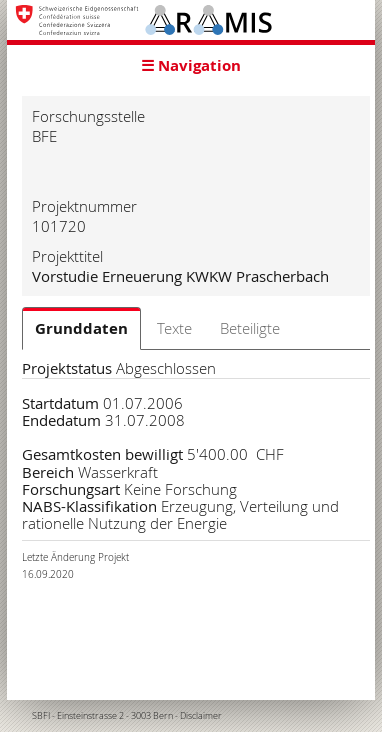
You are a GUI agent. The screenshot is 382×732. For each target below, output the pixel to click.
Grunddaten (81, 328)
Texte (174, 328)
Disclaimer (201, 716)
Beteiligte (250, 328)
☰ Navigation (191, 65)
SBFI (41, 716)
